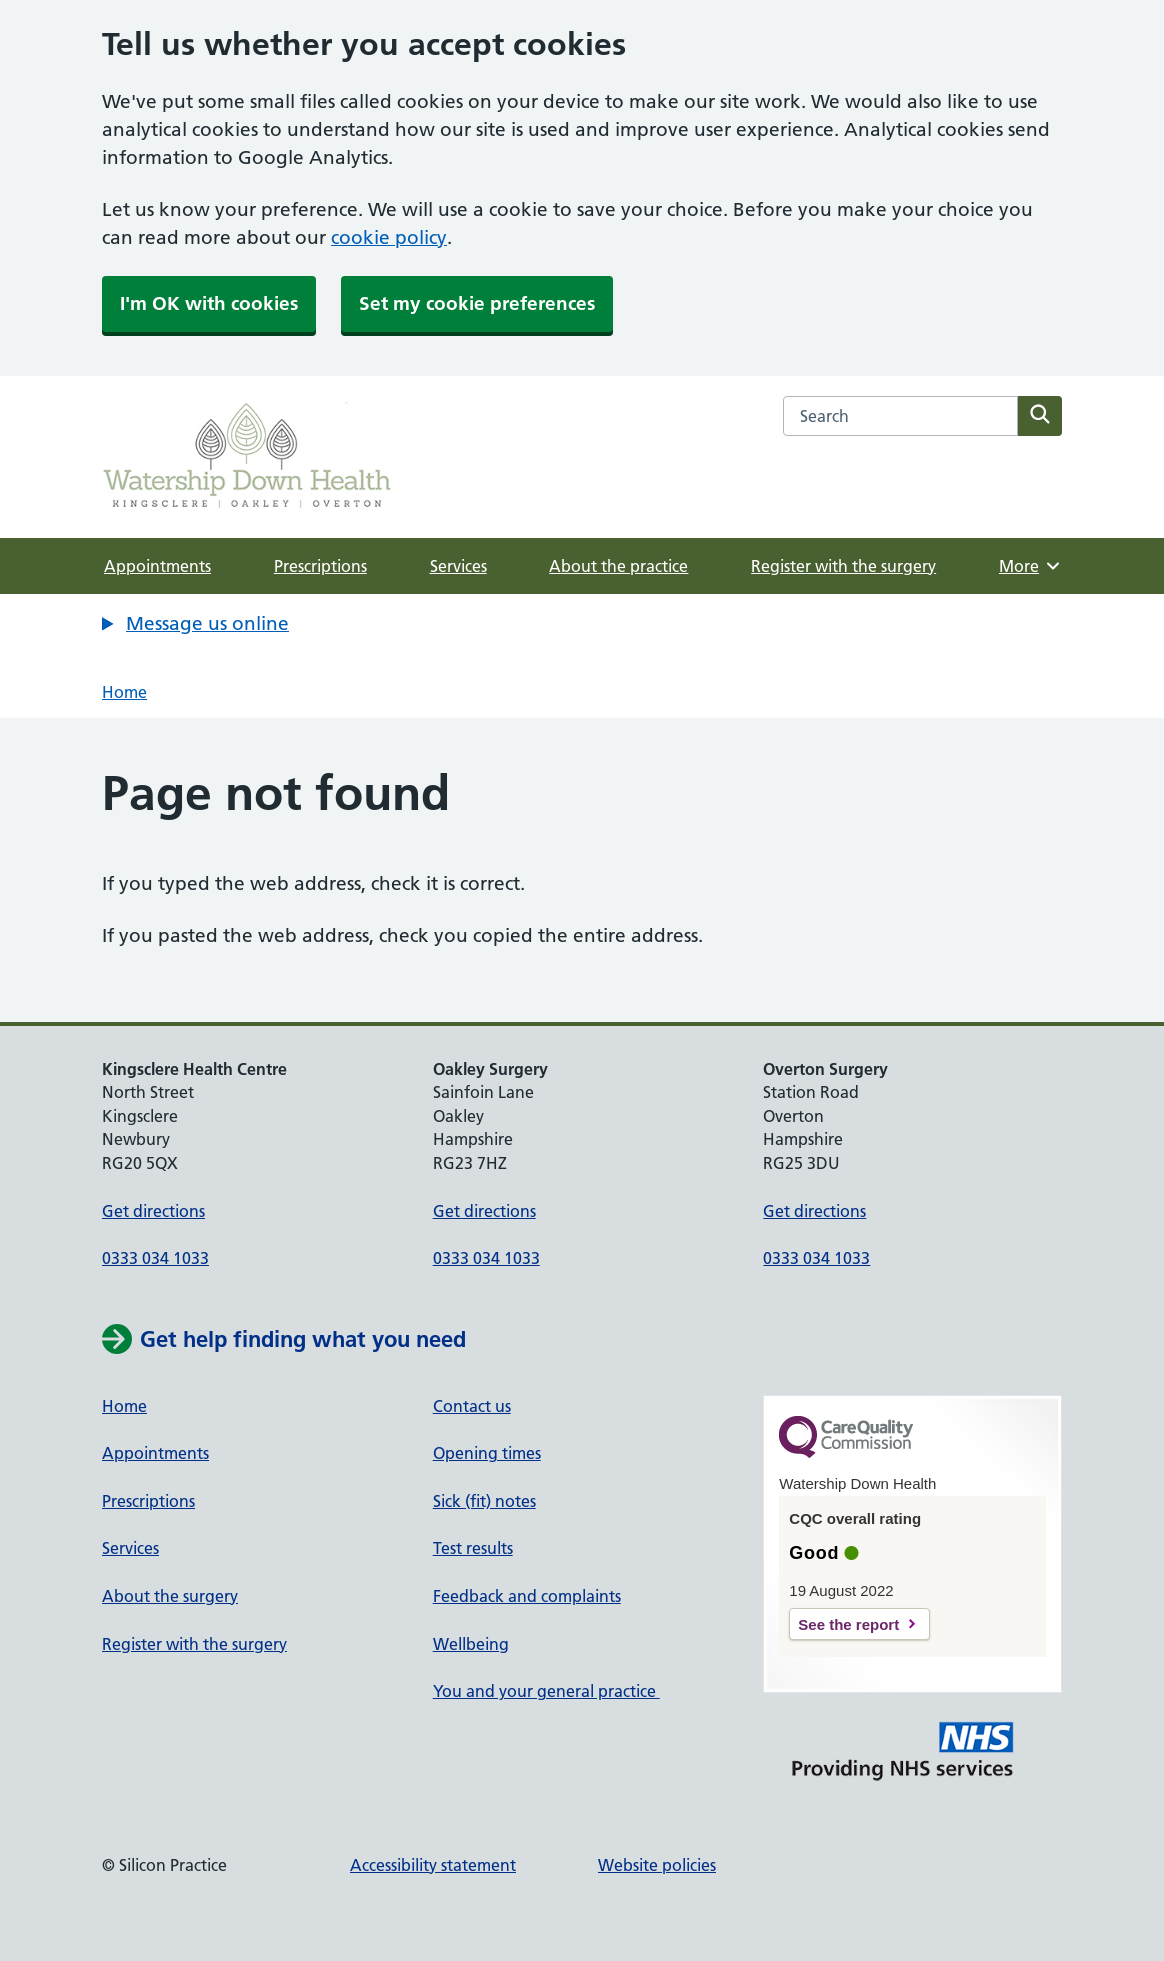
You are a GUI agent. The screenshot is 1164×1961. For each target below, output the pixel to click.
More (1030, 566)
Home (124, 692)
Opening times (487, 1453)
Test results (473, 1548)
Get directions (153, 1211)
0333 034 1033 (155, 1258)
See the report (848, 1624)
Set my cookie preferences (477, 303)
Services (458, 566)
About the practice (618, 566)
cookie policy (389, 237)
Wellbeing (471, 1644)
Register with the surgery (843, 566)
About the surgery (170, 1596)
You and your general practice (546, 1691)
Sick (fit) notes (484, 1501)
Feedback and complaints (527, 1596)
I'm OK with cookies (209, 303)
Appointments (157, 566)
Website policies (657, 1865)
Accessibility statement (433, 1865)
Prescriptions (320, 566)
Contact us (472, 1406)
